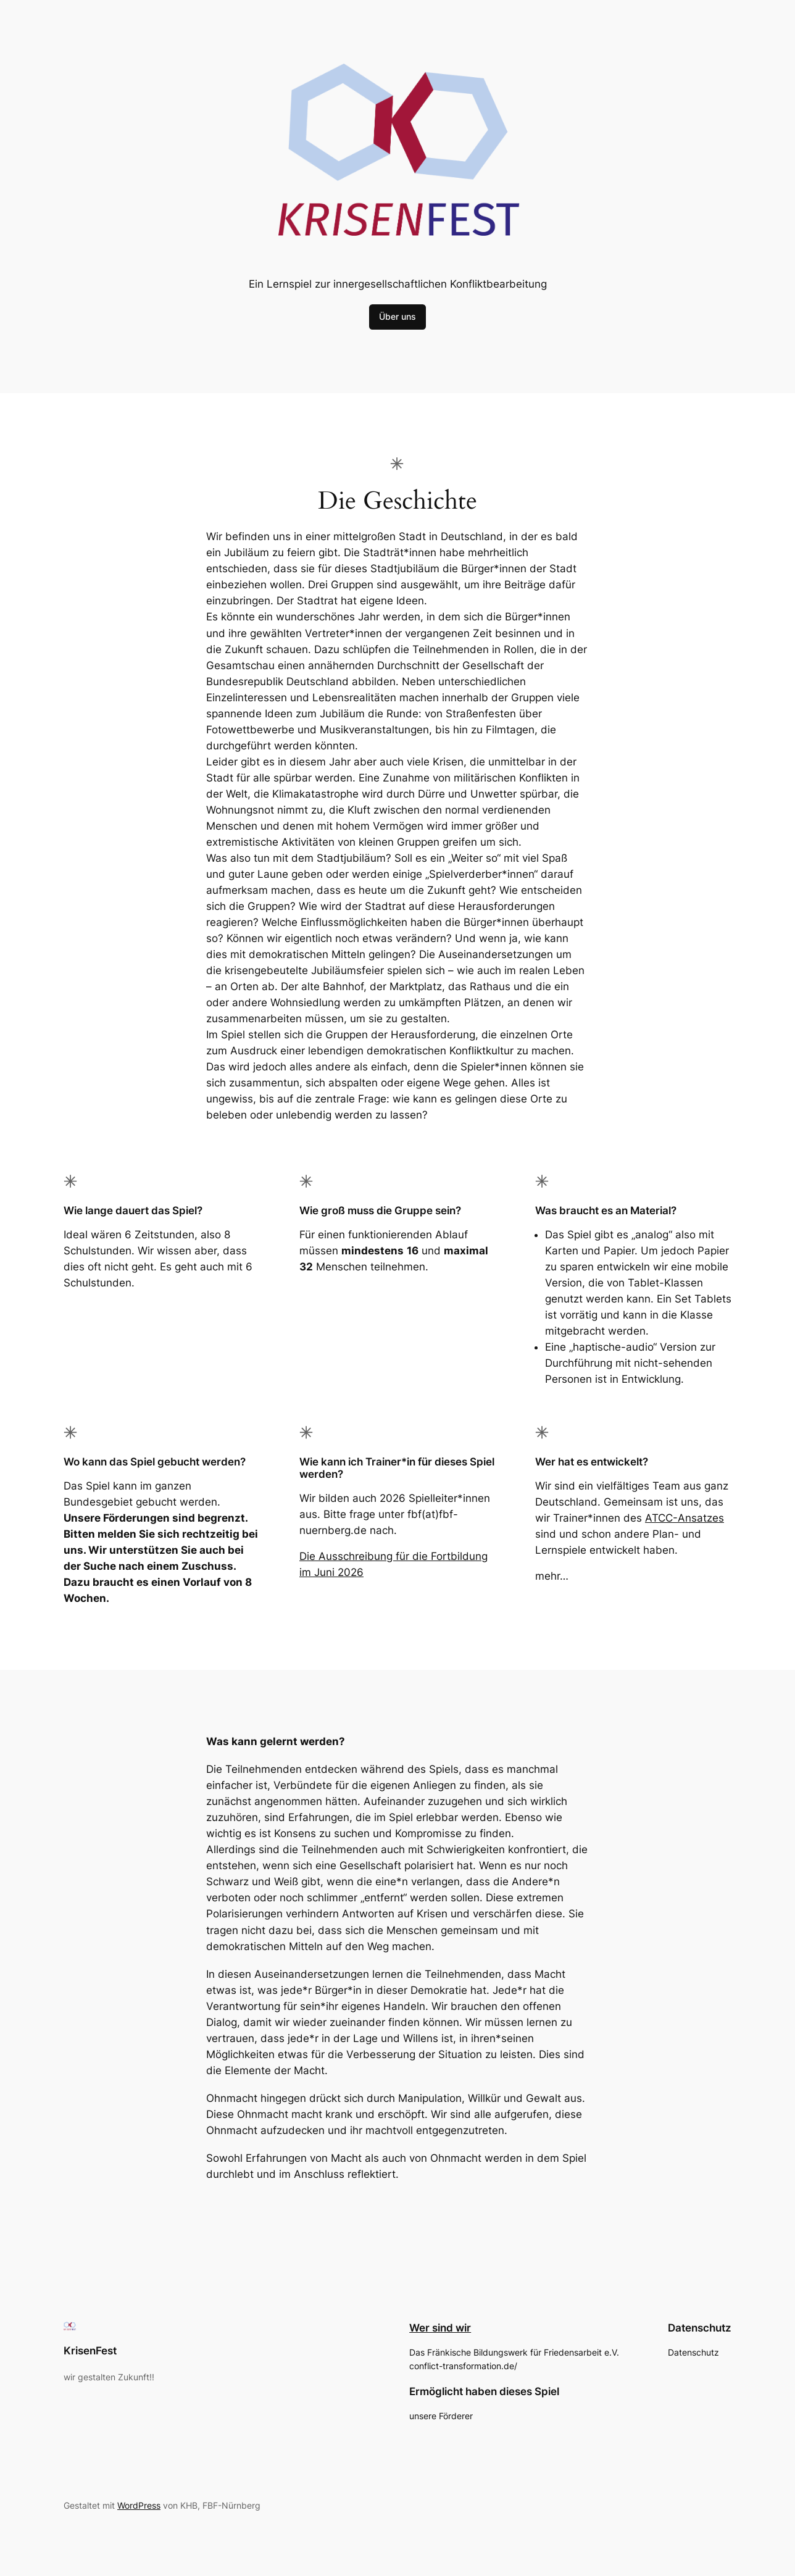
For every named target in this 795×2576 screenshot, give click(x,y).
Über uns (397, 316)
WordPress (138, 2505)
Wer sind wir (440, 2328)
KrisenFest (90, 2351)
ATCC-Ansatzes (684, 1518)
